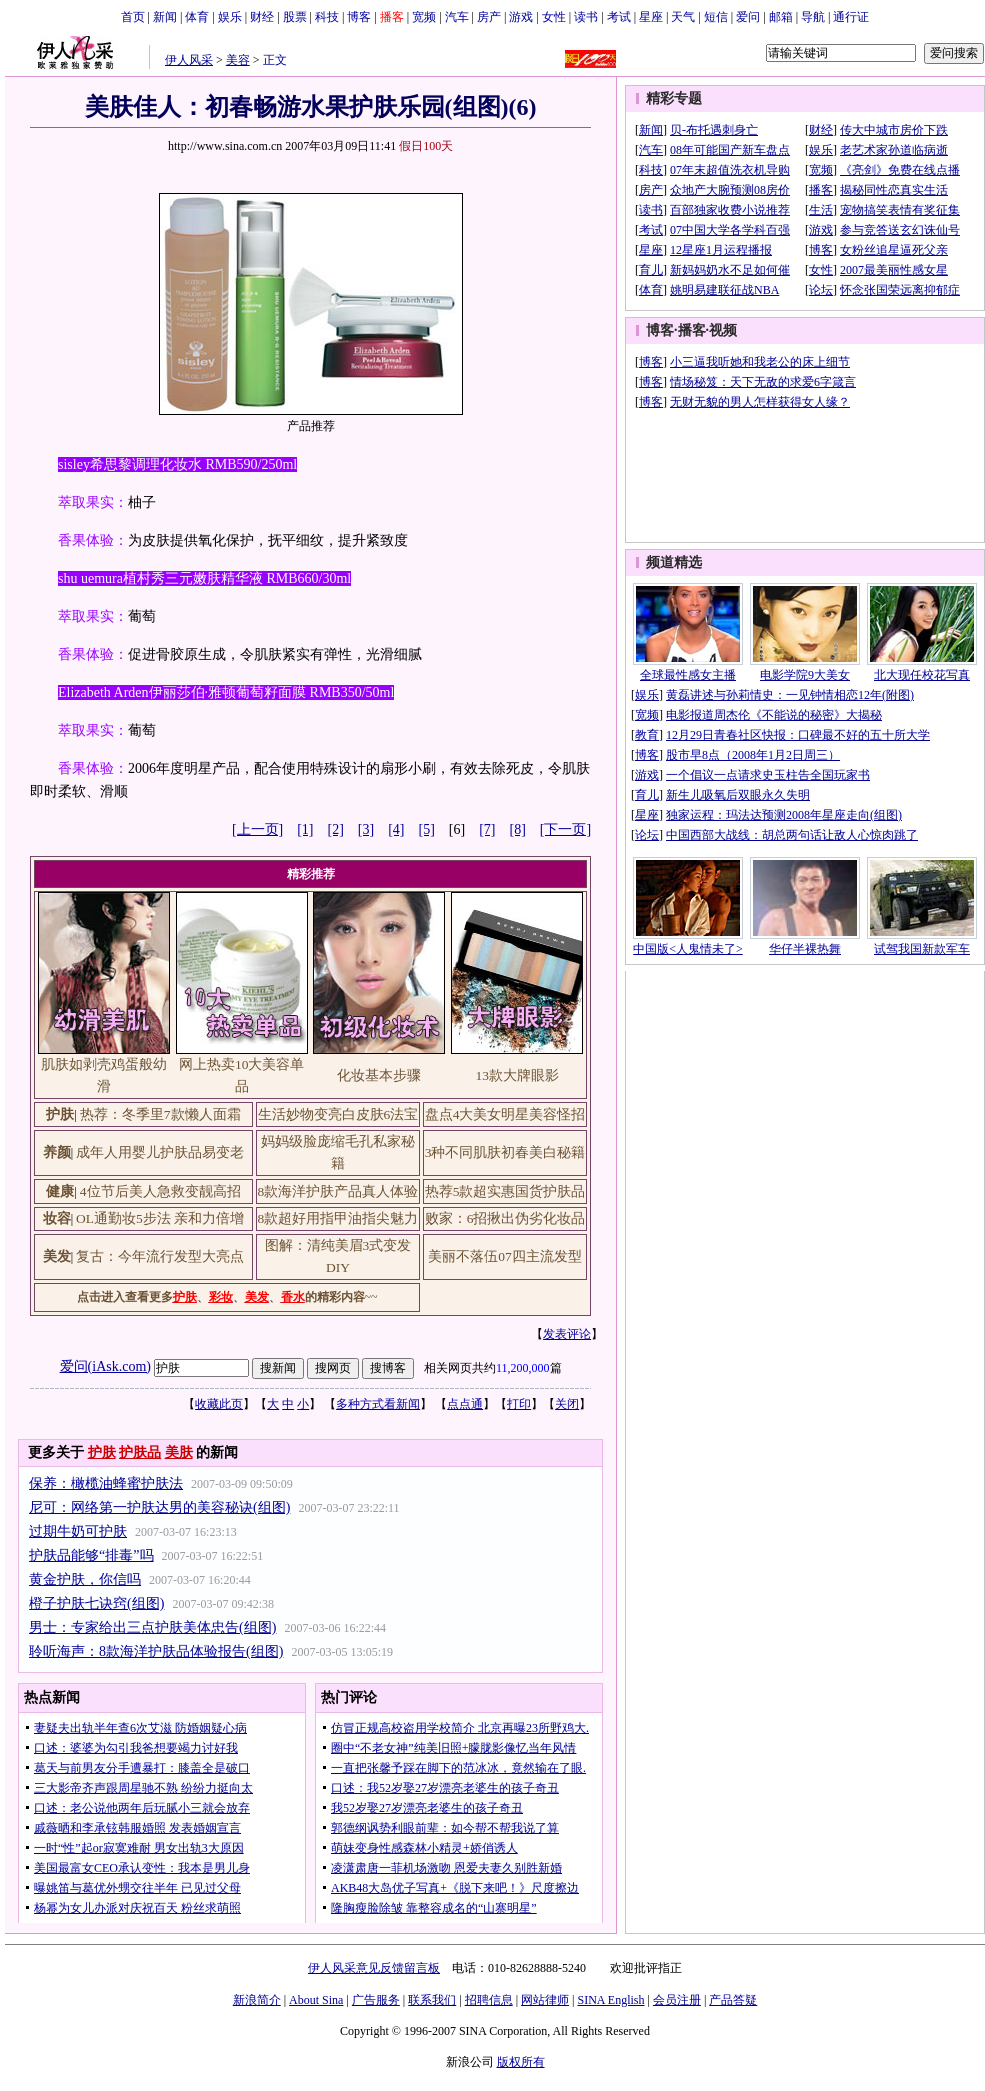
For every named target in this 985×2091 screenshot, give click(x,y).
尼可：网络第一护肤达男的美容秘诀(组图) (159, 1507)
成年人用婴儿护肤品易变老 (160, 1152)
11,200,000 (523, 1368)
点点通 (465, 1404)
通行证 (851, 17)
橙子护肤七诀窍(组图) (96, 1603)
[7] (487, 829)
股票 (295, 17)
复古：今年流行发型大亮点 (160, 1256)
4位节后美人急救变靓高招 (160, 1191)
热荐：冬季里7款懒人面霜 (160, 1114)
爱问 (748, 17)
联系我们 (432, 2000)
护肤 (102, 1452)
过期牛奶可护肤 (78, 1531)
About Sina (316, 2000)
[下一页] (565, 829)
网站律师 (545, 2000)
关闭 (567, 1404)
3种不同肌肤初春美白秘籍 (505, 1152)
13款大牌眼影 (517, 1075)
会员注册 (677, 2000)
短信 (716, 17)
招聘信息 (489, 2000)
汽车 (457, 17)
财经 (262, 17)
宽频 (424, 17)
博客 (359, 17)
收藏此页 (219, 1404)
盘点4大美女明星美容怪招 (505, 1114)
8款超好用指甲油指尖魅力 (338, 1218)
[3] (366, 829)
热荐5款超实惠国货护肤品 (505, 1191)
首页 (133, 17)
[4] (396, 829)
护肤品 (140, 1452)
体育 (197, 17)
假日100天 (426, 146)
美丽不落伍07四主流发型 (505, 1256)
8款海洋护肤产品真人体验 (338, 1191)
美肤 (179, 1452)
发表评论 (567, 1334)
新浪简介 (257, 2000)
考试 (619, 17)
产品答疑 (733, 2000)
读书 (586, 17)
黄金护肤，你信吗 (85, 1579)
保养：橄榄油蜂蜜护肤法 (106, 1483)
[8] (518, 829)
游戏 (521, 17)
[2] (336, 829)
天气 (683, 17)
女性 (554, 17)
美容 (238, 60)
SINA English (610, 2000)
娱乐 (230, 17)
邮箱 (781, 17)
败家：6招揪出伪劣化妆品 (505, 1218)
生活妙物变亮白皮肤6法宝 (338, 1114)
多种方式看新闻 (378, 1404)
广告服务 (376, 2000)
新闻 (165, 17)
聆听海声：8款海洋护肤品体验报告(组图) (156, 1651)
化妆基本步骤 (379, 1075)
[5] (427, 829)
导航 (813, 17)
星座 (651, 17)
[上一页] (257, 829)
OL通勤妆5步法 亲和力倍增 (160, 1218)
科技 (327, 17)
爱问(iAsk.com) (105, 1366)
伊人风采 (189, 60)
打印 (519, 1404)
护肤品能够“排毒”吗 (91, 1555)
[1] (305, 829)
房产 (489, 17)
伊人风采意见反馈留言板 (374, 1968)
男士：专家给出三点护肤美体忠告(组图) (152, 1627)
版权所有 (521, 2062)
